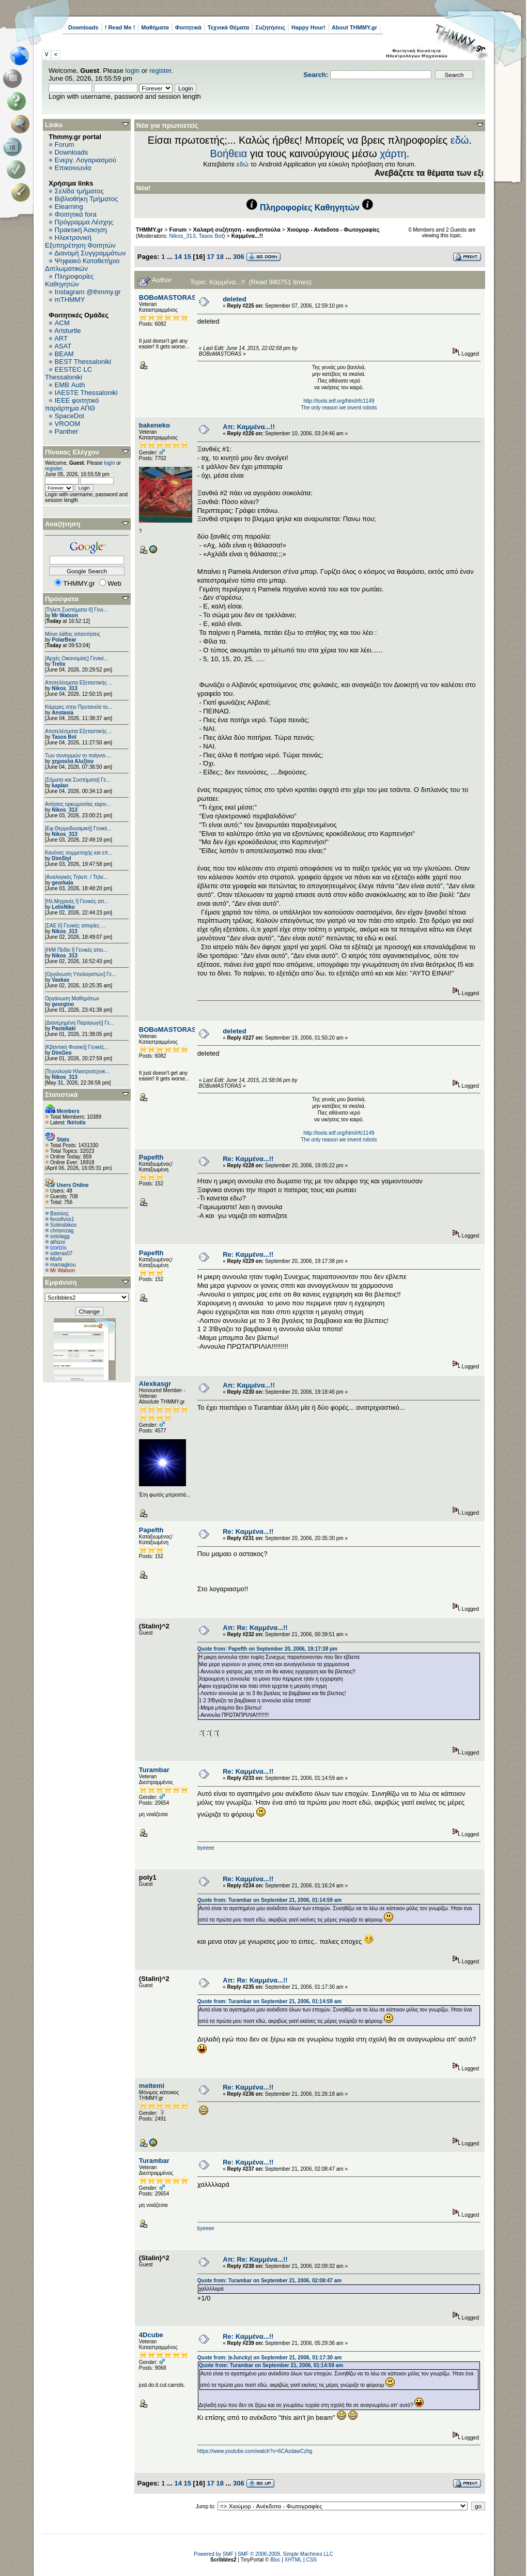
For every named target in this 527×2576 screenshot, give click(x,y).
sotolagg (60, 1236)
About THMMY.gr (354, 27)
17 (210, 257)
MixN (56, 1259)
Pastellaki (63, 1028)
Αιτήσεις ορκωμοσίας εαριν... (78, 804)
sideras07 (61, 1253)
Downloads (83, 27)
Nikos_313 (64, 688)
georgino (63, 1004)
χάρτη (393, 153)
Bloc (275, 2560)
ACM (62, 323)
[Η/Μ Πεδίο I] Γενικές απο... (76, 950)
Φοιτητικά (188, 27)
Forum (64, 144)
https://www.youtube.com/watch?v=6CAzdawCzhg (255, 2451)
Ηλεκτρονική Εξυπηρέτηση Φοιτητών (80, 241)
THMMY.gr (149, 229)
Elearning (69, 206)
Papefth (151, 1157)
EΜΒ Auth (70, 385)
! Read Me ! (120, 27)
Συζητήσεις (270, 27)
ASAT (62, 346)
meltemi (151, 2086)
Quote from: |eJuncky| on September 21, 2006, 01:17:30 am (269, 2357)
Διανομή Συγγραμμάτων (90, 253)
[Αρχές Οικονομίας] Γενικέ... (77, 658)
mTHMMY (70, 299)
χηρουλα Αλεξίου (73, 761)
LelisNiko (63, 907)
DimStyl (61, 858)
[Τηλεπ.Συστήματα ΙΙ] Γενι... (76, 610)
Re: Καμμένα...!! (248, 1159)
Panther (67, 431)
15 (187, 257)
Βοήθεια (228, 153)
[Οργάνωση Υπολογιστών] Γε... (80, 974)
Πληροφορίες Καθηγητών (69, 280)
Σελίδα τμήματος (79, 191)
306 (238, 257)
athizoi (57, 1242)
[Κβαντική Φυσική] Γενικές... (77, 1047)
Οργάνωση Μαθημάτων (72, 998)
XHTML (293, 2560)
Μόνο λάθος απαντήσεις (72, 634)
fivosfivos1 (62, 1219)
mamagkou (62, 1265)
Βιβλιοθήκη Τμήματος (86, 199)
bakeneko (154, 425)
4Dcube (151, 2335)
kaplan (60, 785)
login (133, 70)
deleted (234, 299)
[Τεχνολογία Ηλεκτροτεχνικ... (77, 1071)
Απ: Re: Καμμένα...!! (255, 1628)
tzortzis (58, 1248)
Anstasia (62, 712)
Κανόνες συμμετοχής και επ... (78, 853)
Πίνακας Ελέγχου (72, 452)
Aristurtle (67, 330)
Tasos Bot (64, 737)
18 (219, 257)
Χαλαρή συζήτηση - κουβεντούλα (237, 229)
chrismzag (62, 1230)
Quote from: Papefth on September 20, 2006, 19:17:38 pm (267, 1649)
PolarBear (64, 640)
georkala (62, 883)
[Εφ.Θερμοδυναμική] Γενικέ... (78, 828)
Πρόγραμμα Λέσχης (84, 222)
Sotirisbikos (63, 1225)
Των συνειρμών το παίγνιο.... (78, 755)
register (160, 70)
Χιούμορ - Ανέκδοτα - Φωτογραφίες (333, 229)
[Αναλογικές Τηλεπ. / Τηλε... (76, 877)
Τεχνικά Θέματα (229, 27)
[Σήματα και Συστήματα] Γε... (77, 780)
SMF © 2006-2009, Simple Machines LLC (285, 2554)
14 (177, 257)
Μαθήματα (154, 27)
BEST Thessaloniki (83, 361)
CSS (311, 2560)
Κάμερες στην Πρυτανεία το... (78, 707)
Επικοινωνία (73, 168)
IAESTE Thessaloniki (86, 393)
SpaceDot (69, 416)
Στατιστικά (61, 1095)
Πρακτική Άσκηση (81, 230)
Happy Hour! (308, 27)
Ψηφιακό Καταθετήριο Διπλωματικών (82, 264)
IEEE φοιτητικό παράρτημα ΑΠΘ (72, 404)
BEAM (64, 354)
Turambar (154, 1770)
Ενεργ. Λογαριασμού (85, 160)
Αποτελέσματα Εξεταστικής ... (79, 682)
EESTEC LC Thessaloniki (68, 373)
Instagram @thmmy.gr (88, 292)
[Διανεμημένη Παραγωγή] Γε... (79, 1023)
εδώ (460, 140)
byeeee (205, 1848)
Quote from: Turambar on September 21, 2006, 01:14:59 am (269, 1900)
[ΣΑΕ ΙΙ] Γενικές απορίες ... (75, 925)
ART (61, 338)
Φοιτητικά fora (76, 214)
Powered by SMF (214, 2554)
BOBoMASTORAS (167, 297)
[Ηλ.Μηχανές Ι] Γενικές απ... (77, 901)
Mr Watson (65, 615)
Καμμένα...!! (247, 236)
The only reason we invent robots (339, 407)
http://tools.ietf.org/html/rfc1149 (338, 401)
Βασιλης (59, 1213)
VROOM (67, 424)
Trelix (58, 664)
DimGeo (61, 1053)
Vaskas (60, 980)
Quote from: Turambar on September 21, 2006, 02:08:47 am (269, 2280)
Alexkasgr (155, 1384)
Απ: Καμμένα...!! (249, 427)
